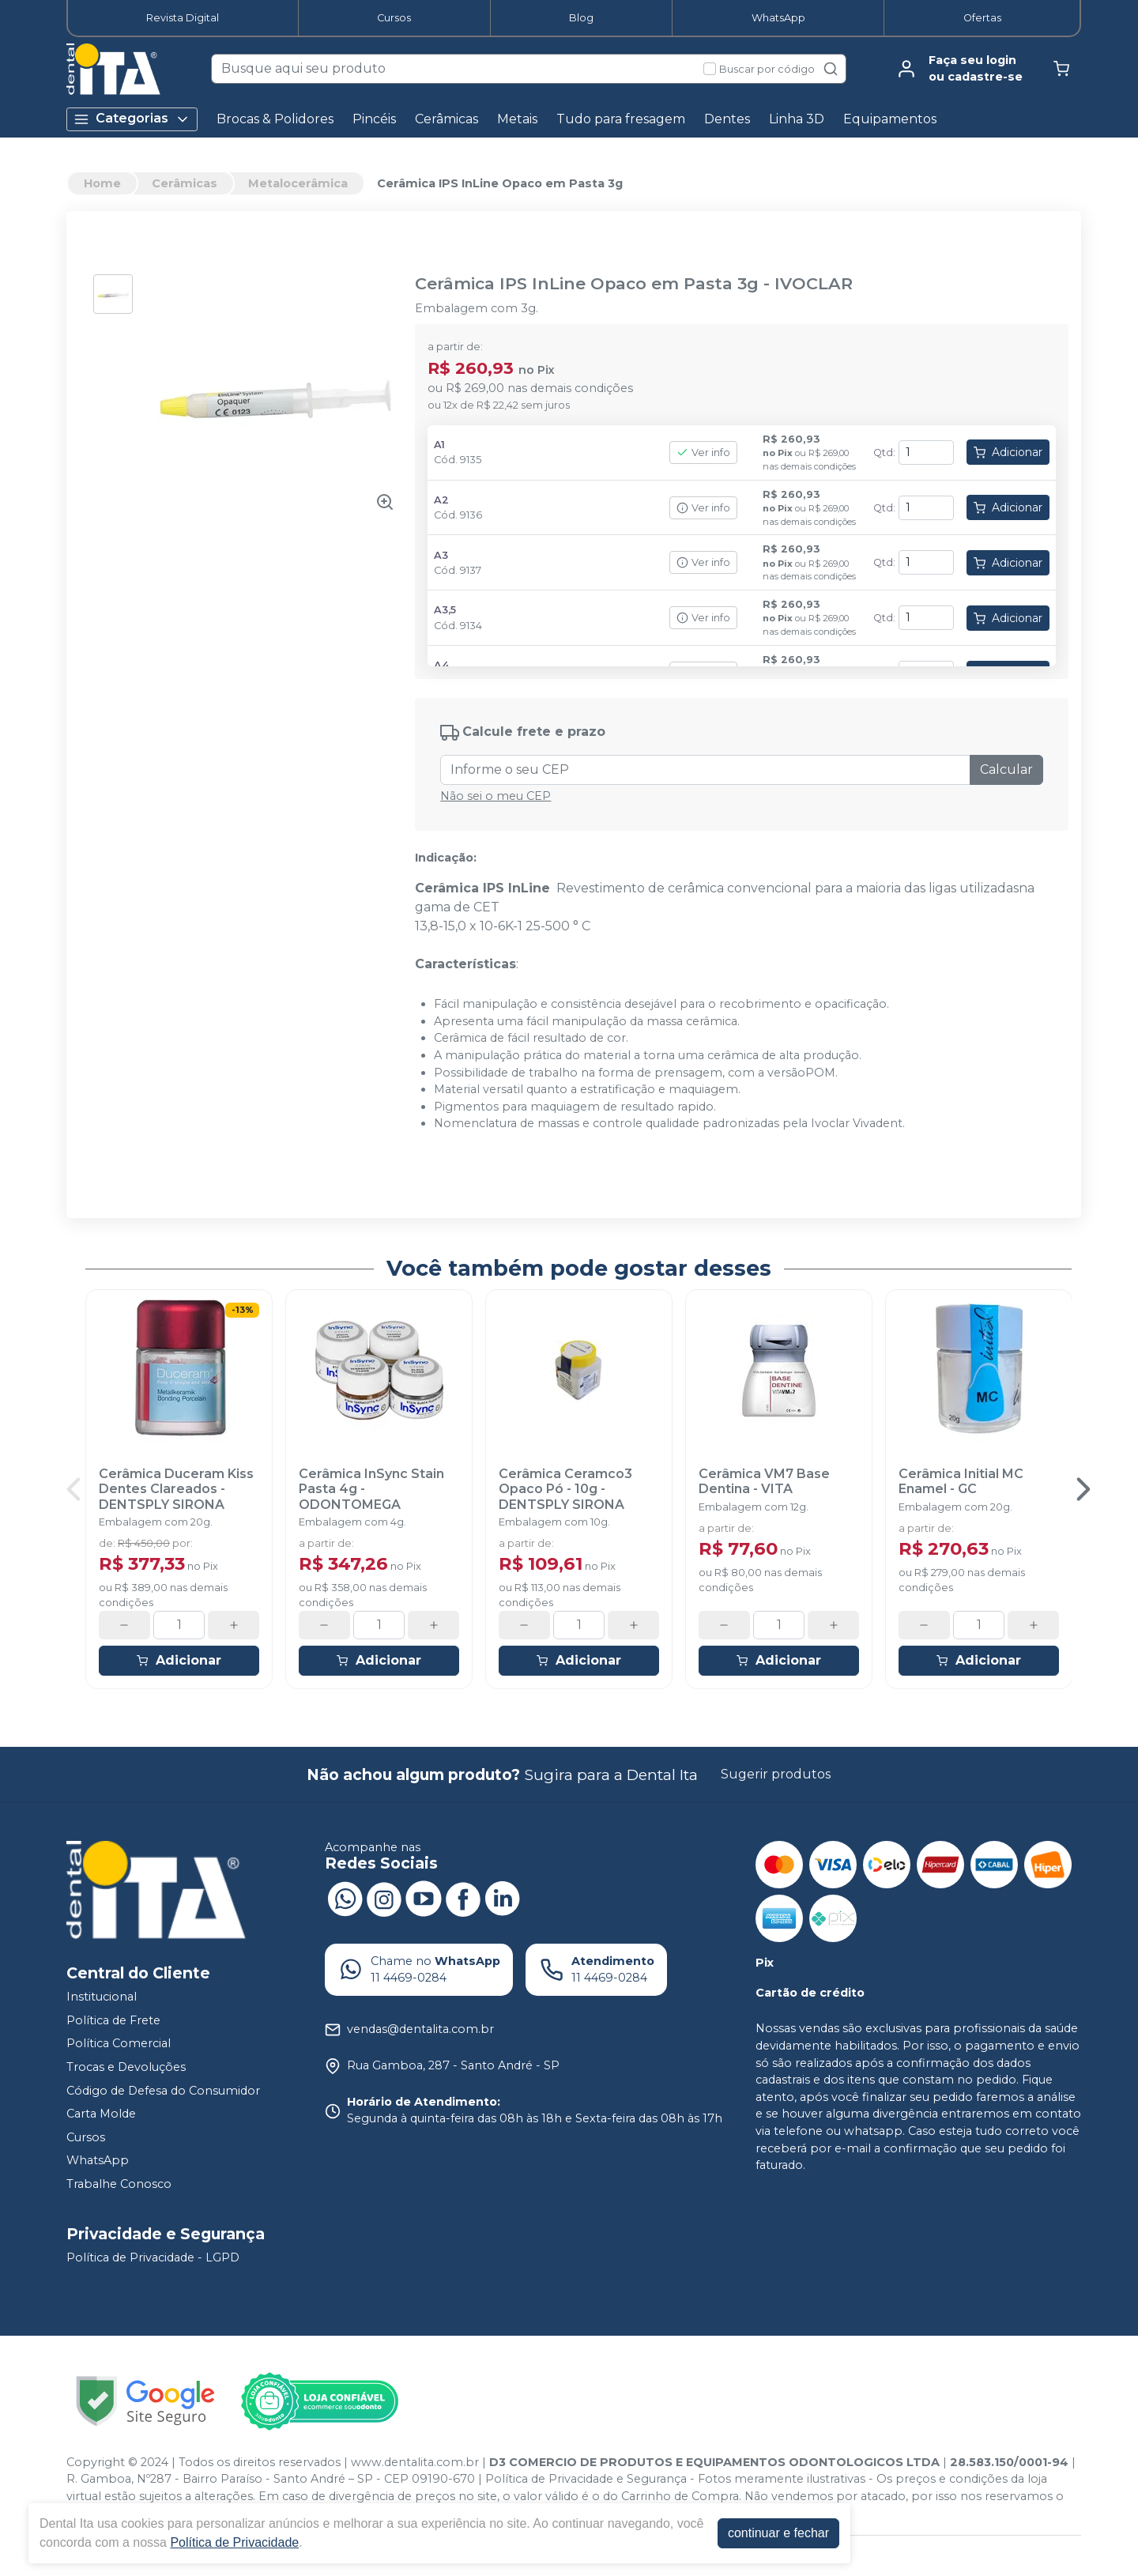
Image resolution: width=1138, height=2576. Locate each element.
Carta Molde (101, 2113)
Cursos (394, 18)
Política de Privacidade (234, 2542)
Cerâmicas (446, 118)
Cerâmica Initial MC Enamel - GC (961, 1481)
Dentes (727, 118)
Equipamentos (889, 118)
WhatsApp (778, 18)
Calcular (1006, 769)
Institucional (101, 1997)
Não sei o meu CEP (495, 796)
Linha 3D (796, 118)
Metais (517, 118)
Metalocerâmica (298, 183)
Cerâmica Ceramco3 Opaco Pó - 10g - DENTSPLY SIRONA (565, 1488)
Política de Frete (113, 2020)
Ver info (703, 452)
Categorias (131, 119)
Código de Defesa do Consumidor (163, 2091)
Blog (581, 18)
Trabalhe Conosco (118, 2184)
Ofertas (982, 18)
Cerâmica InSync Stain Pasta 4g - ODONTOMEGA (371, 1488)
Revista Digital (182, 18)
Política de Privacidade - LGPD (152, 2257)
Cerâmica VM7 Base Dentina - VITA (764, 1481)
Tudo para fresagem (620, 118)
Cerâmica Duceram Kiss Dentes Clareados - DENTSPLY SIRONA (176, 1488)
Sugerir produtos (776, 1774)
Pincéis (374, 118)
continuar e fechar (778, 2533)
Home (102, 183)
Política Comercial (118, 2044)
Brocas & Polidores (275, 118)
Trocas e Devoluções (126, 2067)
